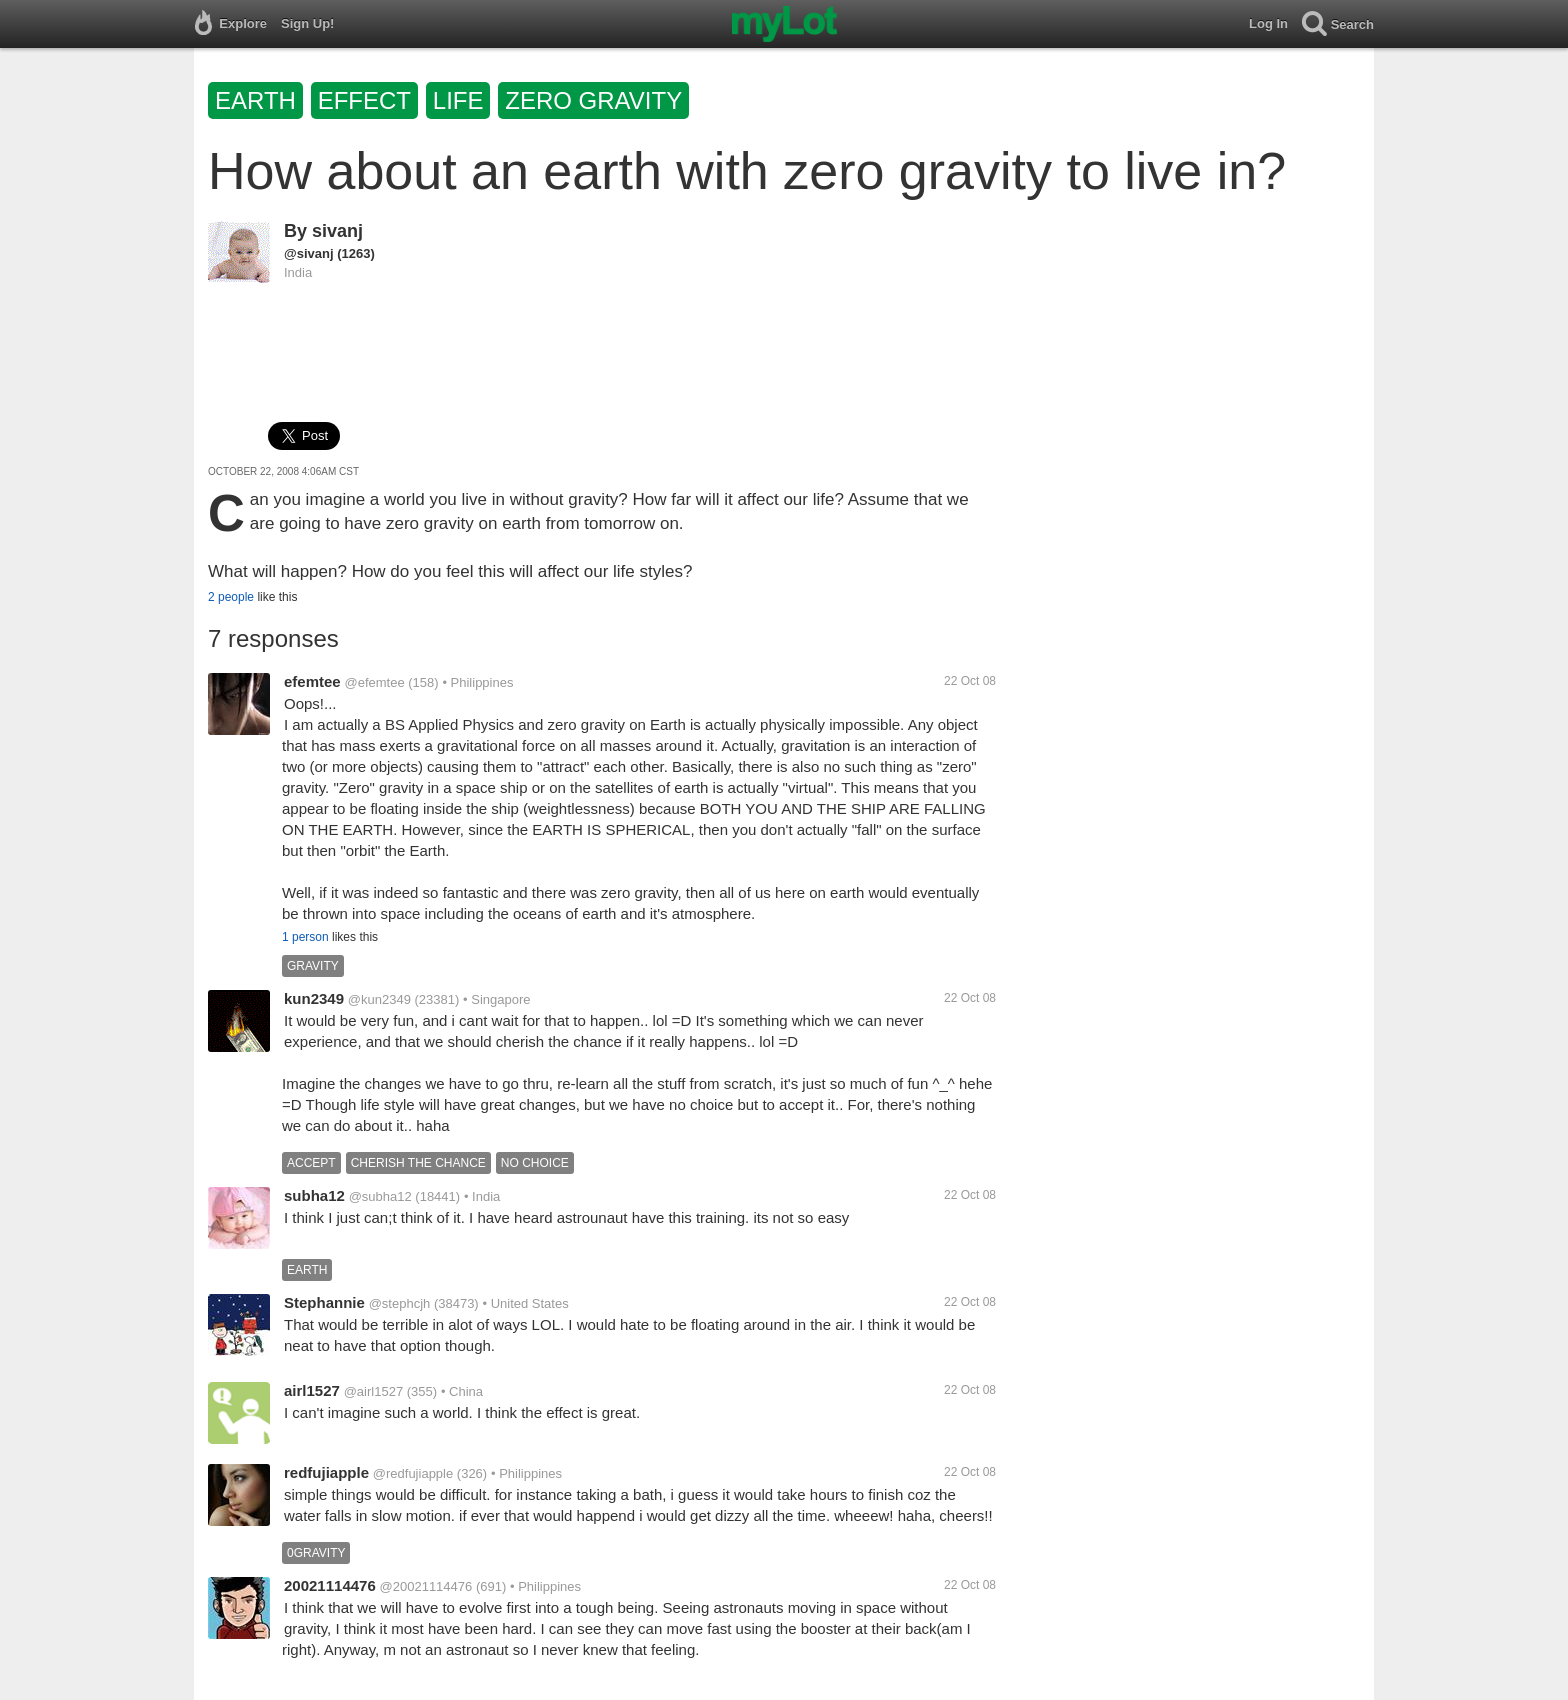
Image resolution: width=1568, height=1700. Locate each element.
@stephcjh (400, 1303)
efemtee (312, 681)
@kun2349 (379, 999)
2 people (231, 597)
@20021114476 (426, 1586)
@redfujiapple (413, 1473)
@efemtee (374, 682)
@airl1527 (373, 1391)
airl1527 (312, 1390)
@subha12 (380, 1196)
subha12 (314, 1195)
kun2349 (314, 998)
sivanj (337, 231)
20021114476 (330, 1585)
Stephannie (324, 1302)
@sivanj (309, 253)
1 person (305, 937)
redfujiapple (326, 1472)
